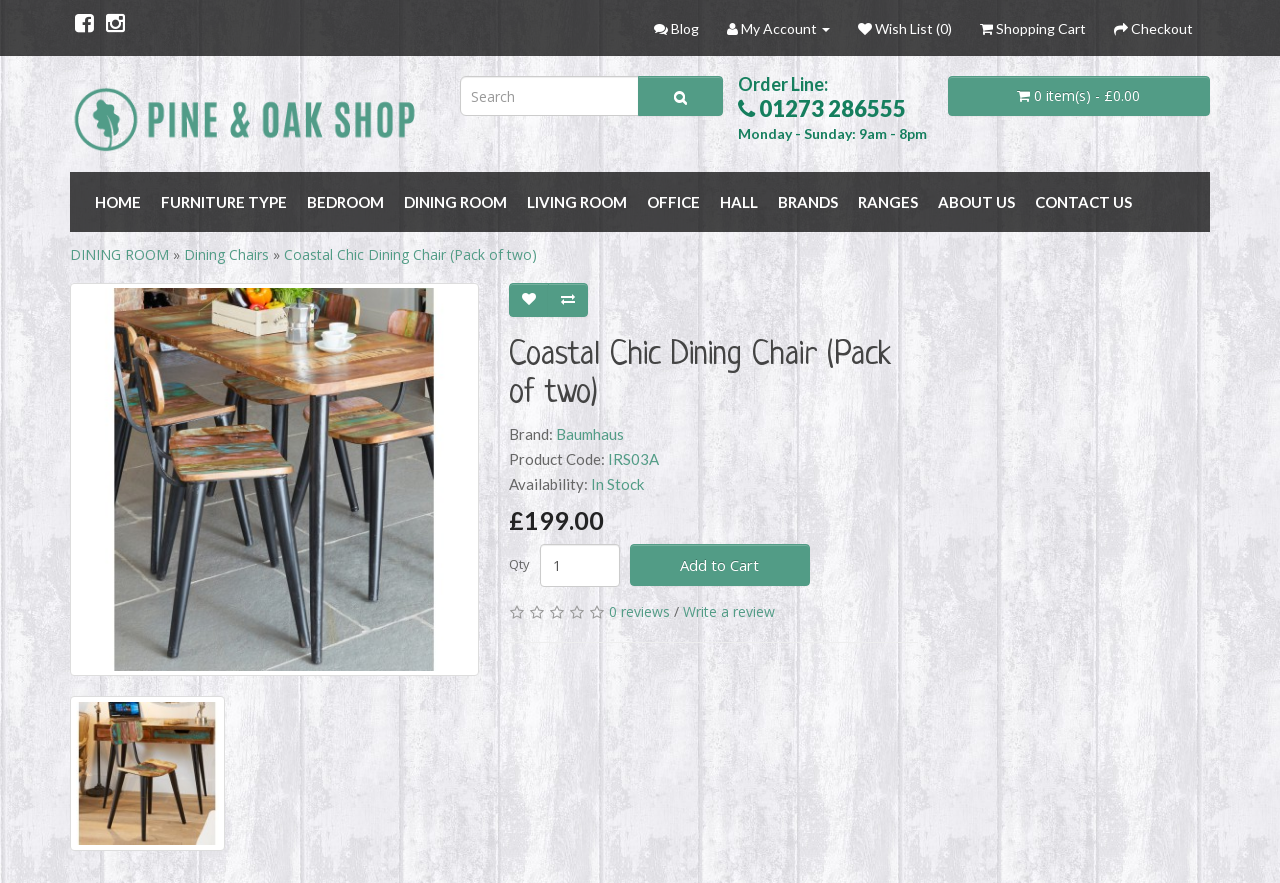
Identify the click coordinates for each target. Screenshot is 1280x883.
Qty (519, 564)
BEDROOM (345, 202)
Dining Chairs (226, 254)
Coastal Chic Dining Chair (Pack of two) (410, 254)
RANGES (888, 202)
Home (118, 202)
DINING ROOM (455, 202)
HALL (739, 202)
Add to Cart (719, 565)
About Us (976, 202)
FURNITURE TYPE (224, 202)
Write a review (729, 611)
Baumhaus (590, 434)
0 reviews (639, 611)
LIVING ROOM (577, 202)
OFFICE (673, 202)
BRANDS (808, 202)
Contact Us (1083, 202)
